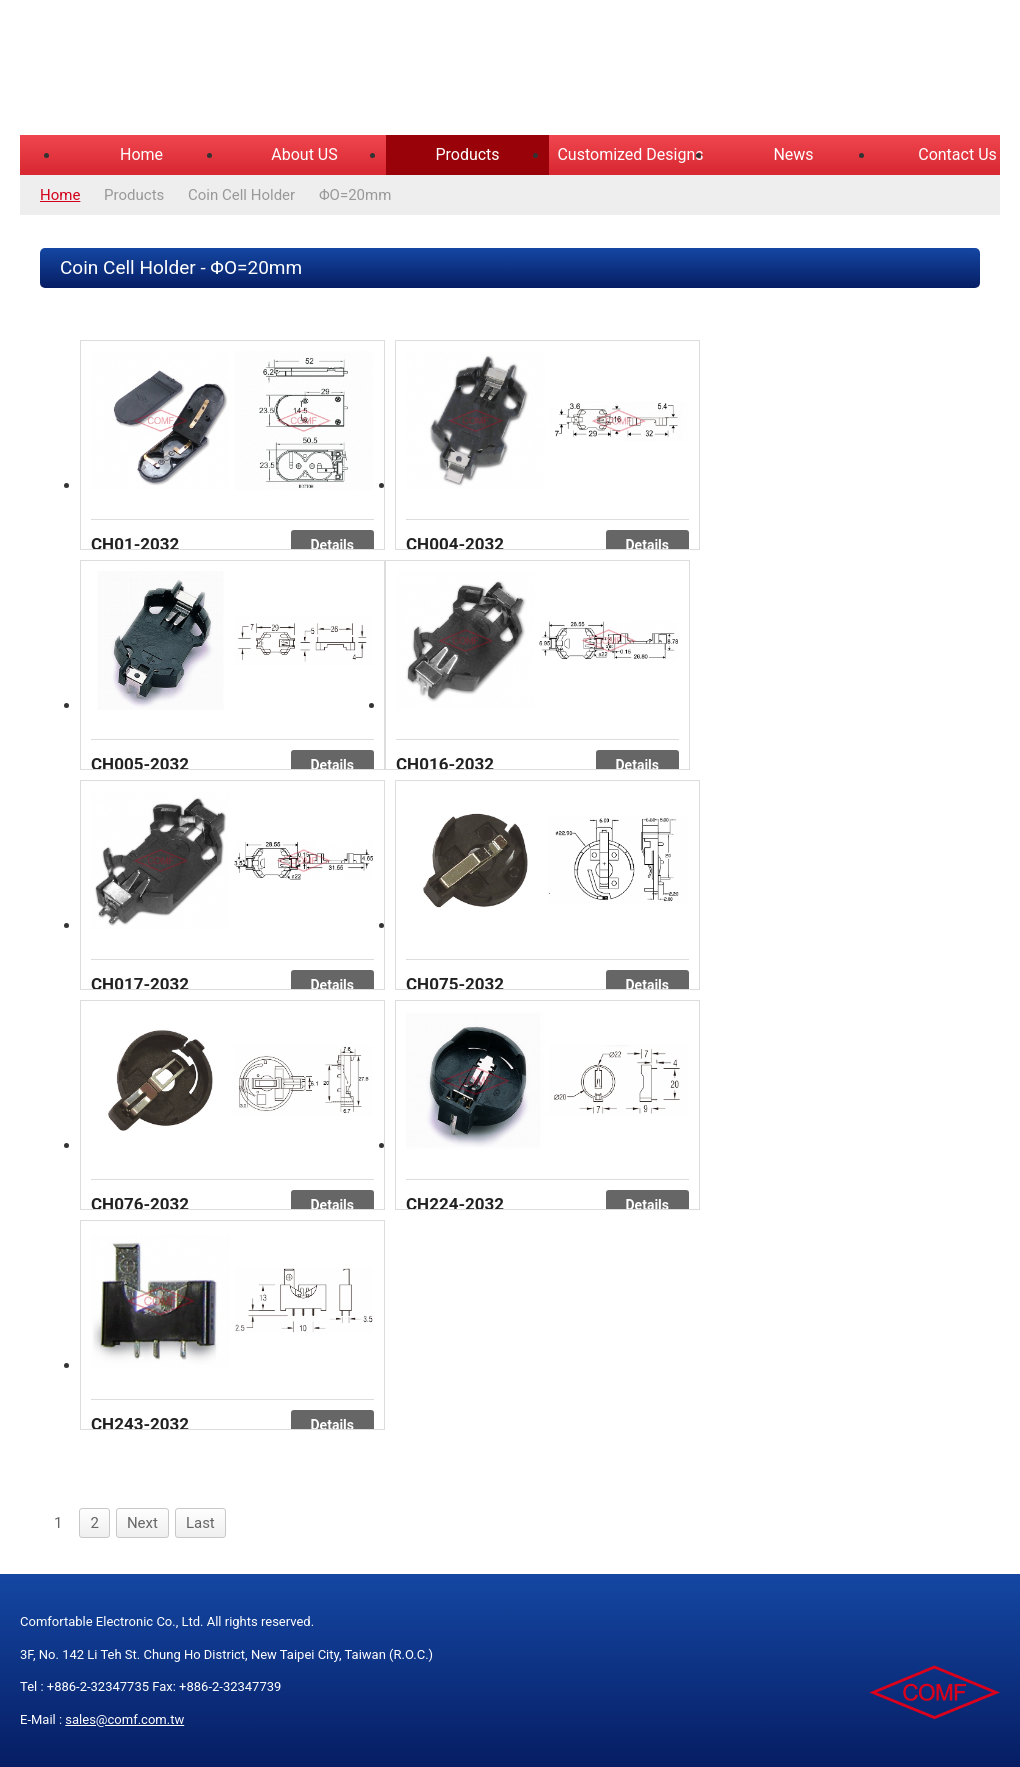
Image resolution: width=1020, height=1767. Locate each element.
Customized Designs (630, 154)
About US (304, 154)
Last (200, 1523)
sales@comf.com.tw (124, 1719)
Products (467, 154)
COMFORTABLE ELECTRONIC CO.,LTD (270, 70)
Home (141, 154)
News (793, 154)
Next (142, 1523)
